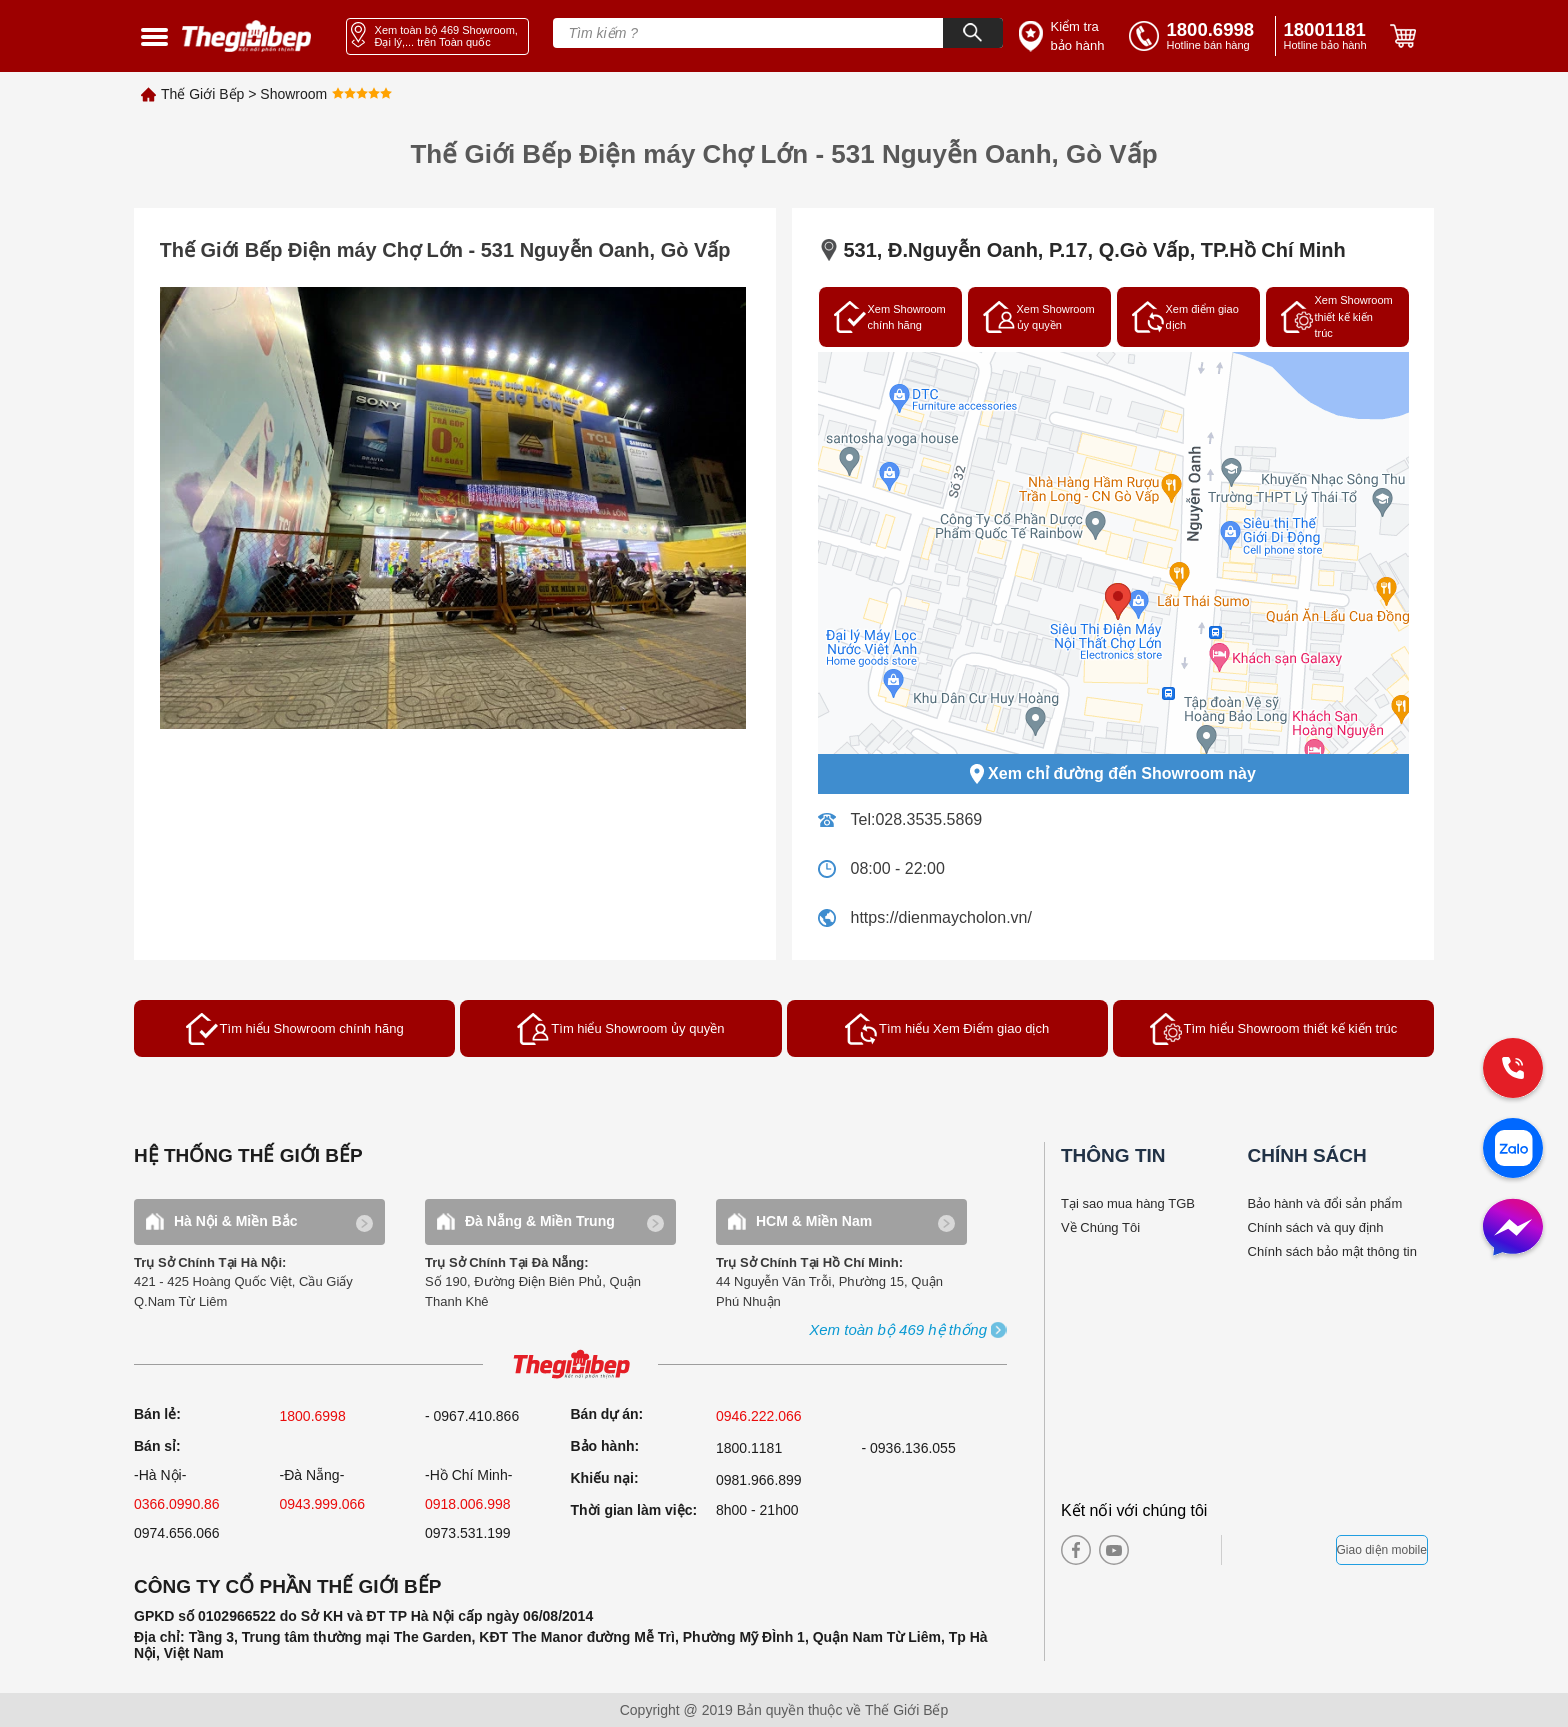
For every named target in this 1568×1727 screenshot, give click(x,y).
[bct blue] (1284, 1550)
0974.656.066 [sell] (177, 1533)
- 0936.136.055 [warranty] (909, 1448)
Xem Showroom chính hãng (890, 317)
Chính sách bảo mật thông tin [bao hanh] (1332, 1251)
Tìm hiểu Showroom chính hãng (295, 1029)
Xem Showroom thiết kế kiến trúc (1337, 316)
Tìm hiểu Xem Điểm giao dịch (947, 1029)
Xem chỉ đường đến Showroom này (1113, 774)
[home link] (247, 36)
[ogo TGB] (570, 1365)
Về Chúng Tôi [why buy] (1100, 1227)
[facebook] (1076, 1550)
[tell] (1198, 36)
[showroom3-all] (898, 1330)
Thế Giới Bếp (202, 94)
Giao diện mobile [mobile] (1382, 1550)
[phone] (1329, 36)
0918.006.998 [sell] (468, 1504)
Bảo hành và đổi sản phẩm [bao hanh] (1325, 1203)
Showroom (293, 94)
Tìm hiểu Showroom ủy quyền (620, 1029)
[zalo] (1513, 1150)
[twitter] (1186, 1550)
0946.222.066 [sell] (759, 1416)
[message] (1513, 1229)
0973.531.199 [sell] (468, 1533)
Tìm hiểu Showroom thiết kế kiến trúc (1274, 1029)
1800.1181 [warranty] (749, 1448)
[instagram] (1152, 1550)
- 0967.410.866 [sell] (472, 1416)
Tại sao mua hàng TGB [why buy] (1128, 1203)
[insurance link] (1064, 36)
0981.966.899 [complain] (759, 1480)
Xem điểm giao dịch (1185, 317)
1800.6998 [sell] (313, 1416)
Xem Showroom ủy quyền (1039, 317)
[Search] (973, 33)
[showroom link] (437, 36)
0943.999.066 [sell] (323, 1504)
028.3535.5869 (928, 819)
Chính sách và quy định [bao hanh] (1316, 1227)
